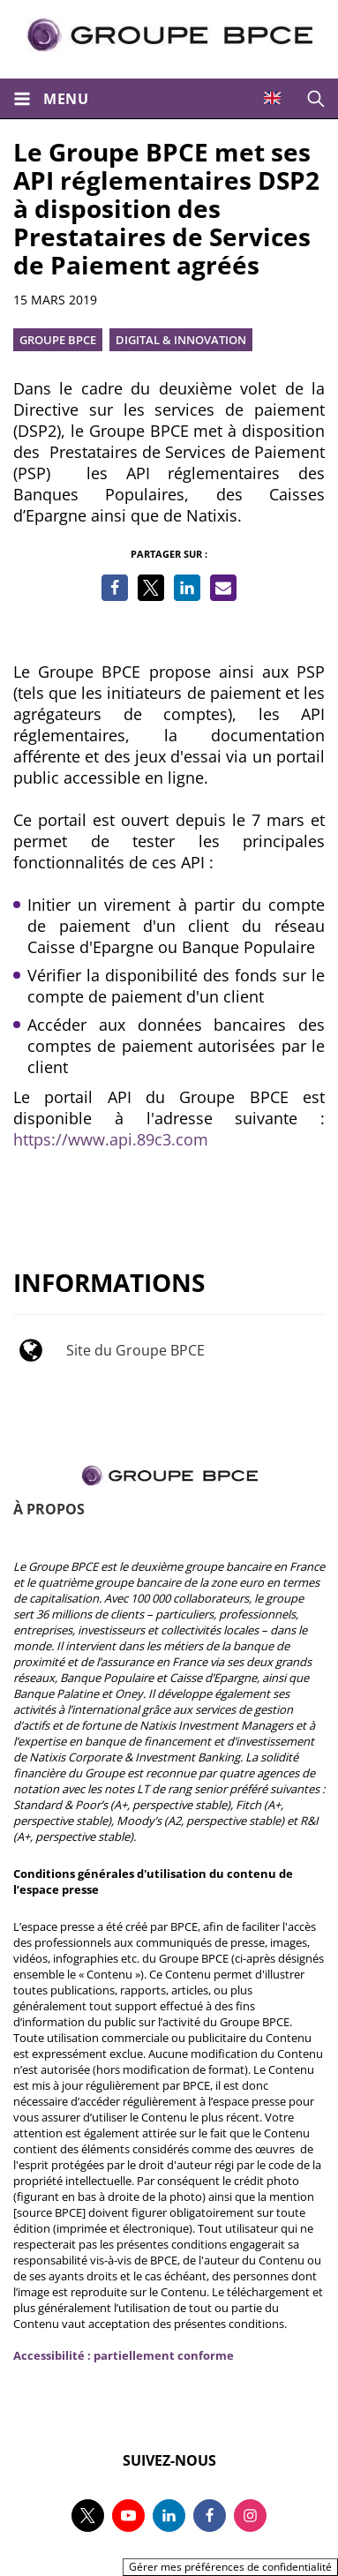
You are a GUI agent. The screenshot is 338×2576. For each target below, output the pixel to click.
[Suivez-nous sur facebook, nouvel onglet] (209, 2515)
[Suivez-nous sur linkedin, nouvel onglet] (169, 2515)
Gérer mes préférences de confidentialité (230, 2566)
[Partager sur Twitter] (151, 588)
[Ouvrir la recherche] (316, 98)
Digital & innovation (181, 340)
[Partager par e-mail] (223, 588)
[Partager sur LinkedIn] (187, 588)
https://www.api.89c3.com (110, 1139)
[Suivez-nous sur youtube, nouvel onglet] (128, 2515)
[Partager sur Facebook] (115, 588)
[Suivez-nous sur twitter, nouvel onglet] (87, 2515)
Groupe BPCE (57, 340)
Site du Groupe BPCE (135, 1350)
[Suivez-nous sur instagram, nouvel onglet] (250, 2515)
